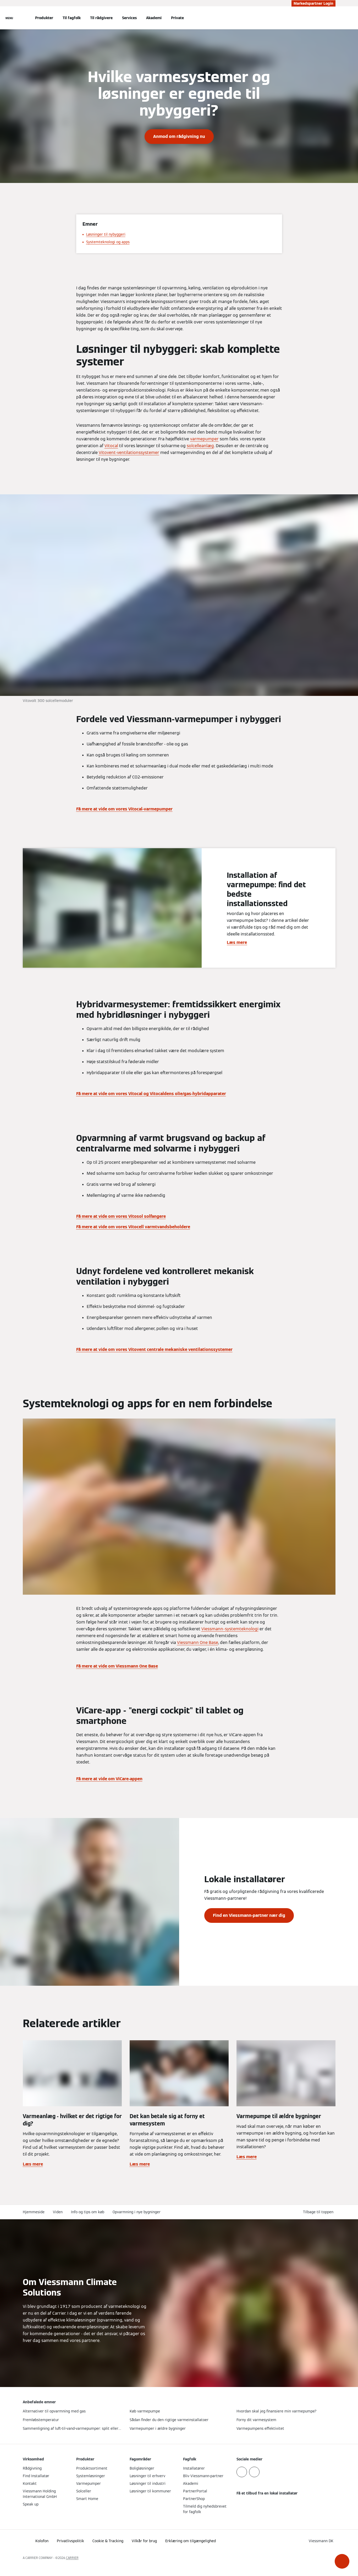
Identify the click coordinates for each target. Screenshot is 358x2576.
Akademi (154, 17)
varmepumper (204, 439)
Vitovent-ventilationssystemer (129, 452)
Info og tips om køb (87, 2212)
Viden (58, 2212)
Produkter (44, 17)
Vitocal (111, 445)
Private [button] (177, 17)
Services (129, 17)
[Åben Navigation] (9, 17)
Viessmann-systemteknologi (229, 1629)
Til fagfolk (72, 17)
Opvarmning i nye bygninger (137, 2212)
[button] (342, 2561)
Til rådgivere (101, 17)
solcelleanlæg (200, 445)
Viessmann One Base (197, 1642)
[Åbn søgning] (333, 18)
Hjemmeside (34, 2212)
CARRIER (72, 2558)
